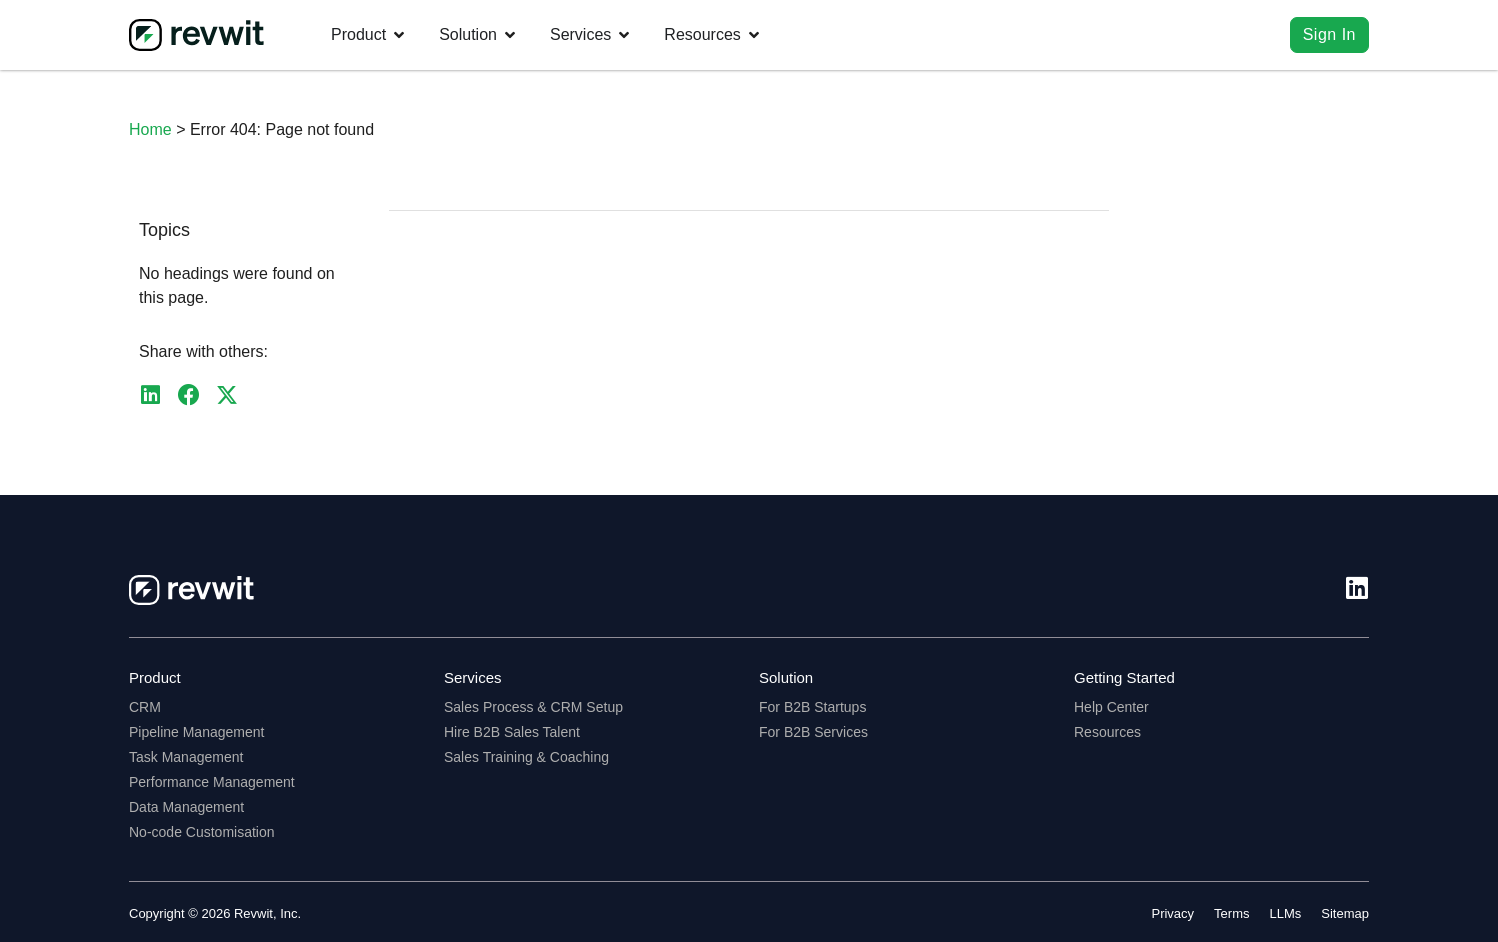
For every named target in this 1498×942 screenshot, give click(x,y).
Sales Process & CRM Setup (533, 707)
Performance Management (212, 782)
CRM (145, 707)
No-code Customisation (202, 832)
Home (150, 129)
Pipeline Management (196, 732)
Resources (1107, 732)
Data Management (186, 807)
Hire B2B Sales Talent (512, 732)
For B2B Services (813, 732)
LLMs (1286, 913)
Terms (1231, 913)
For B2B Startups (812, 707)
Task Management (186, 757)
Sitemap (1345, 913)
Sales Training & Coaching (526, 757)
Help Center (1111, 707)
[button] (150, 395)
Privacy (1172, 913)
